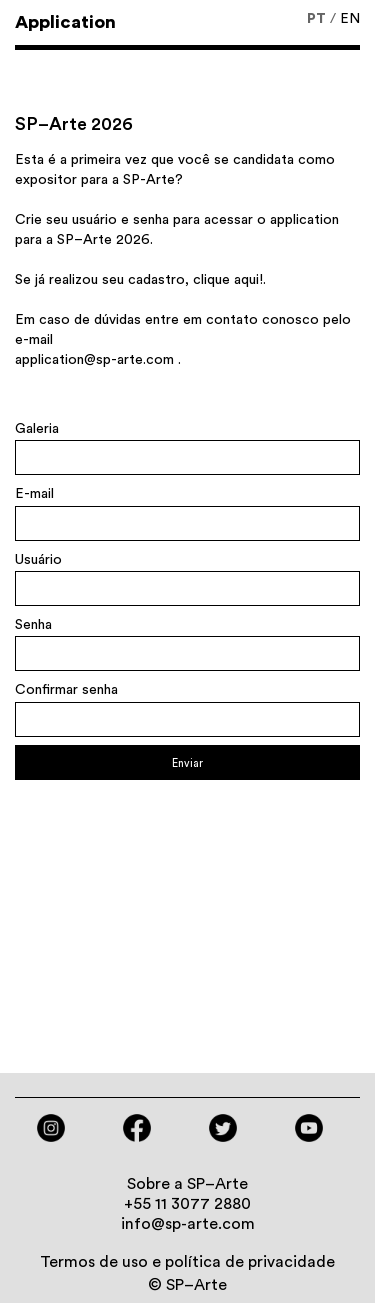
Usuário (38, 560)
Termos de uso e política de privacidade (187, 1262)
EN (350, 19)
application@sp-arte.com (94, 360)
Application (65, 22)
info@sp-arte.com (188, 1224)
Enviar (187, 763)
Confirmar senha (66, 690)
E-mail (34, 494)
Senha (33, 625)
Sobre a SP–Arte (187, 1184)
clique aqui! (228, 280)
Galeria (37, 429)
